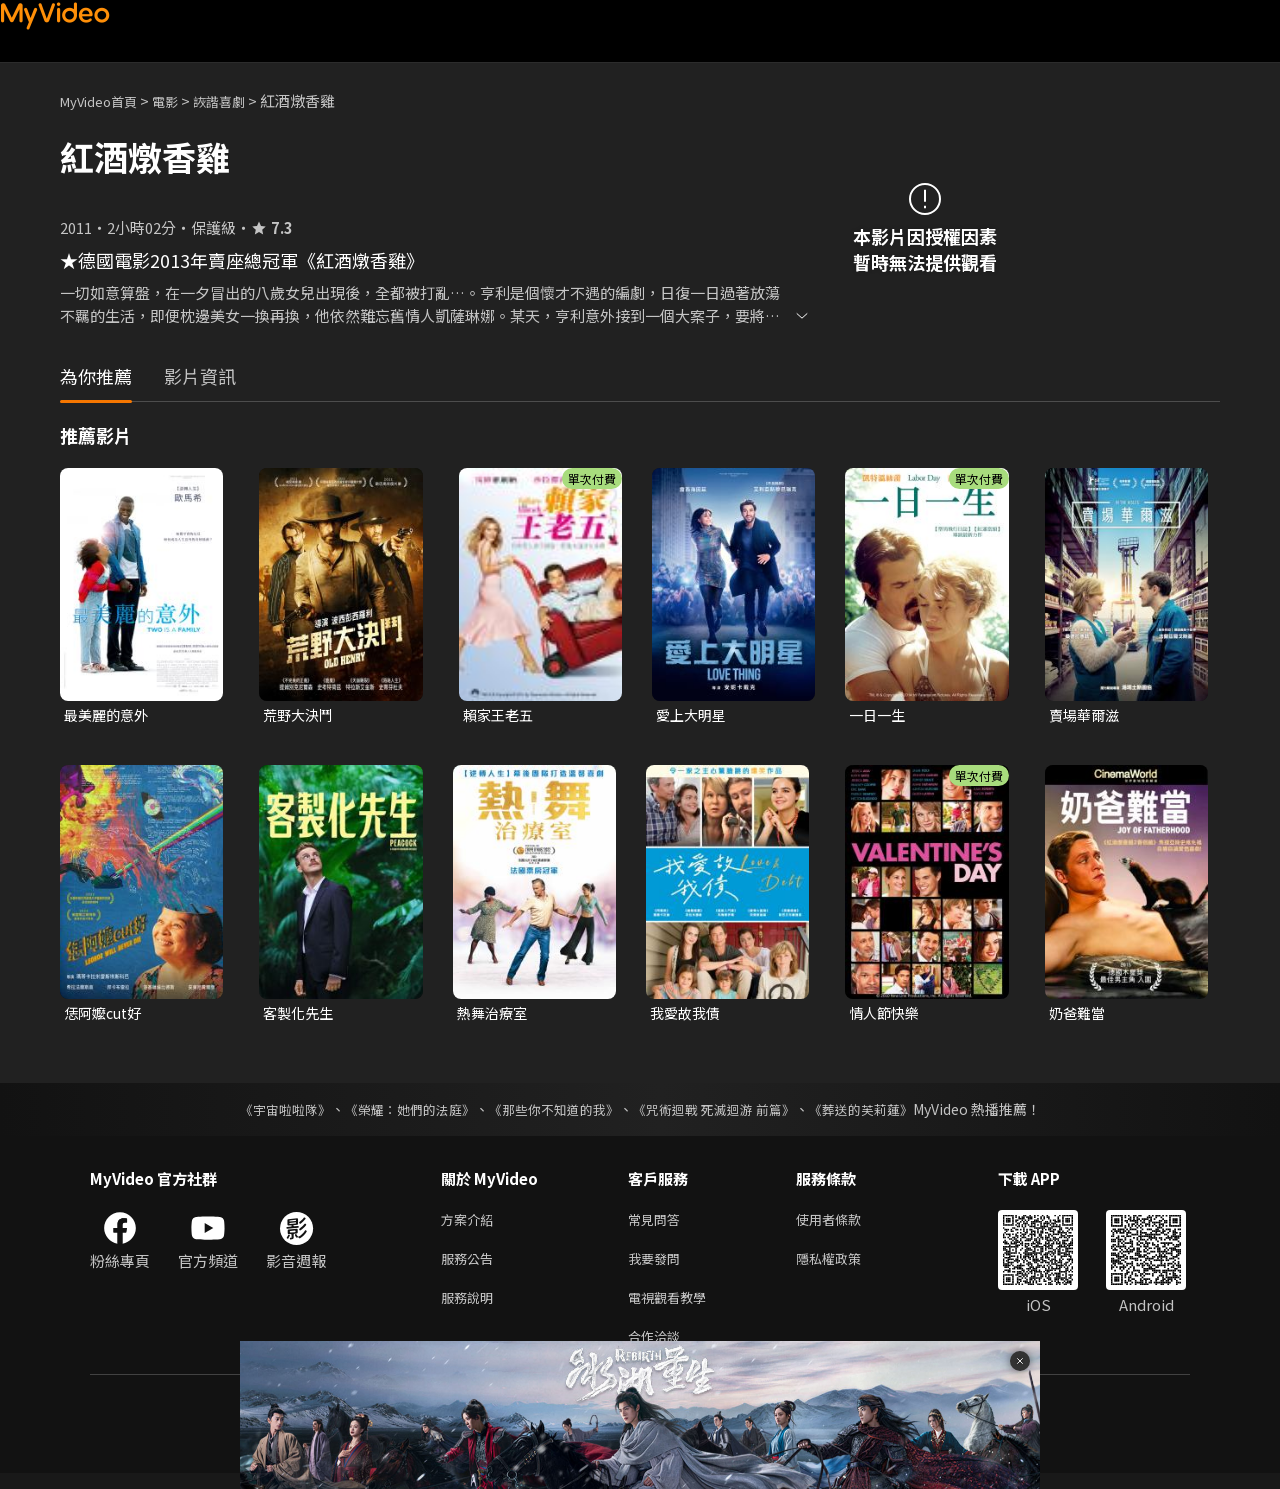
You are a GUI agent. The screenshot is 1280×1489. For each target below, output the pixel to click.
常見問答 (658, 1224)
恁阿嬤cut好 (106, 1015)
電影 (181, 100)
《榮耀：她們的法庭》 (398, 1113)
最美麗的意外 (109, 715)
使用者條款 (845, 1224)
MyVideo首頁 (105, 100)
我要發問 (658, 1266)
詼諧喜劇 (241, 100)
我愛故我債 (687, 1015)
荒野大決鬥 (300, 715)
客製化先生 (300, 1015)
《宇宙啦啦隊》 (265, 1113)
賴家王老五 (500, 715)
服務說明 (471, 1308)
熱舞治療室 (494, 1015)
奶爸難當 (1079, 1015)
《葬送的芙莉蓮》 (880, 1113)
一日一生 (879, 715)
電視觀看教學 (673, 1308)
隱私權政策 (845, 1266)
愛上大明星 (693, 715)
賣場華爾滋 (1086, 715)
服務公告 (471, 1266)
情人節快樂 (886, 1015)
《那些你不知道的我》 (552, 1113)
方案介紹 (471, 1224)
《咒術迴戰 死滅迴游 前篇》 (723, 1113)
